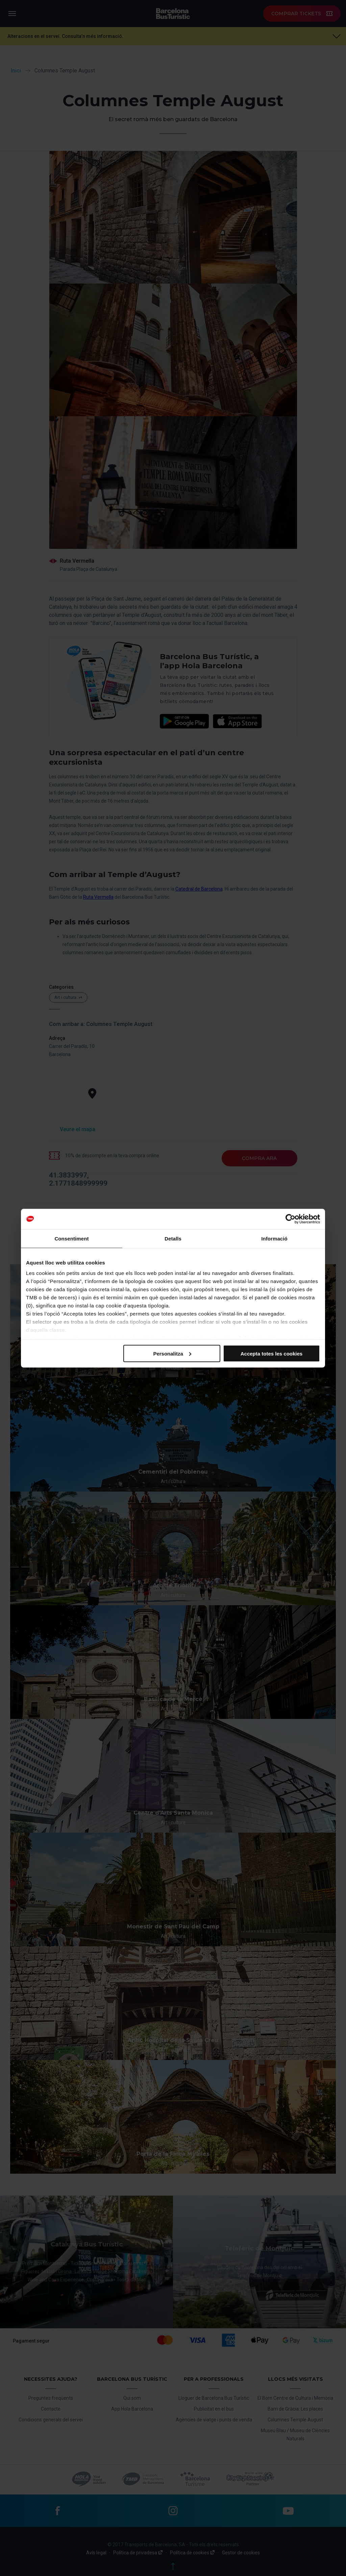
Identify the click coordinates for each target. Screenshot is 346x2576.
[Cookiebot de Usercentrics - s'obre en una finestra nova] (290, 1219)
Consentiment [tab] (71, 1238)
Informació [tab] (274, 1238)
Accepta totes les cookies (271, 1353)
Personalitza (172, 1353)
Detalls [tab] (173, 1238)
